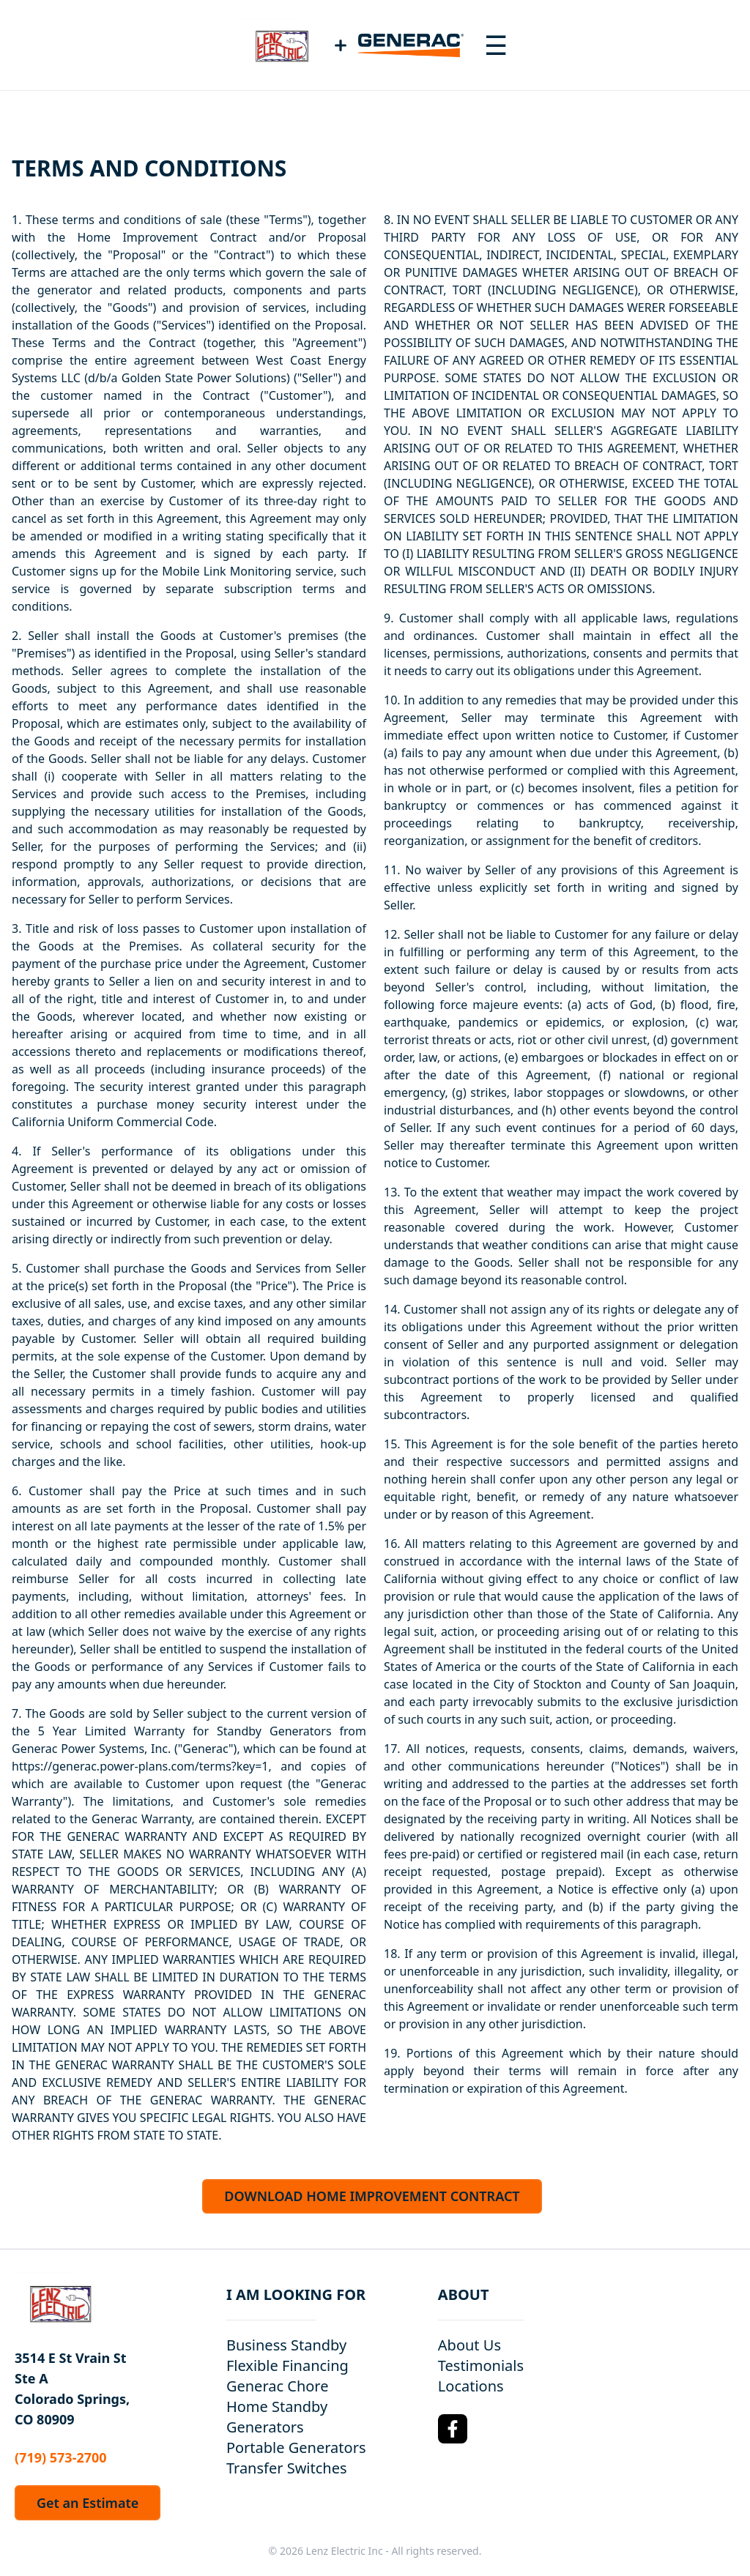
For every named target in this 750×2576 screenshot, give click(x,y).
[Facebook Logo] (452, 2428)
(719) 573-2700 (61, 2457)
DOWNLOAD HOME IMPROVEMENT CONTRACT (371, 2196)
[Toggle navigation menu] (496, 45)
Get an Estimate (87, 2503)
